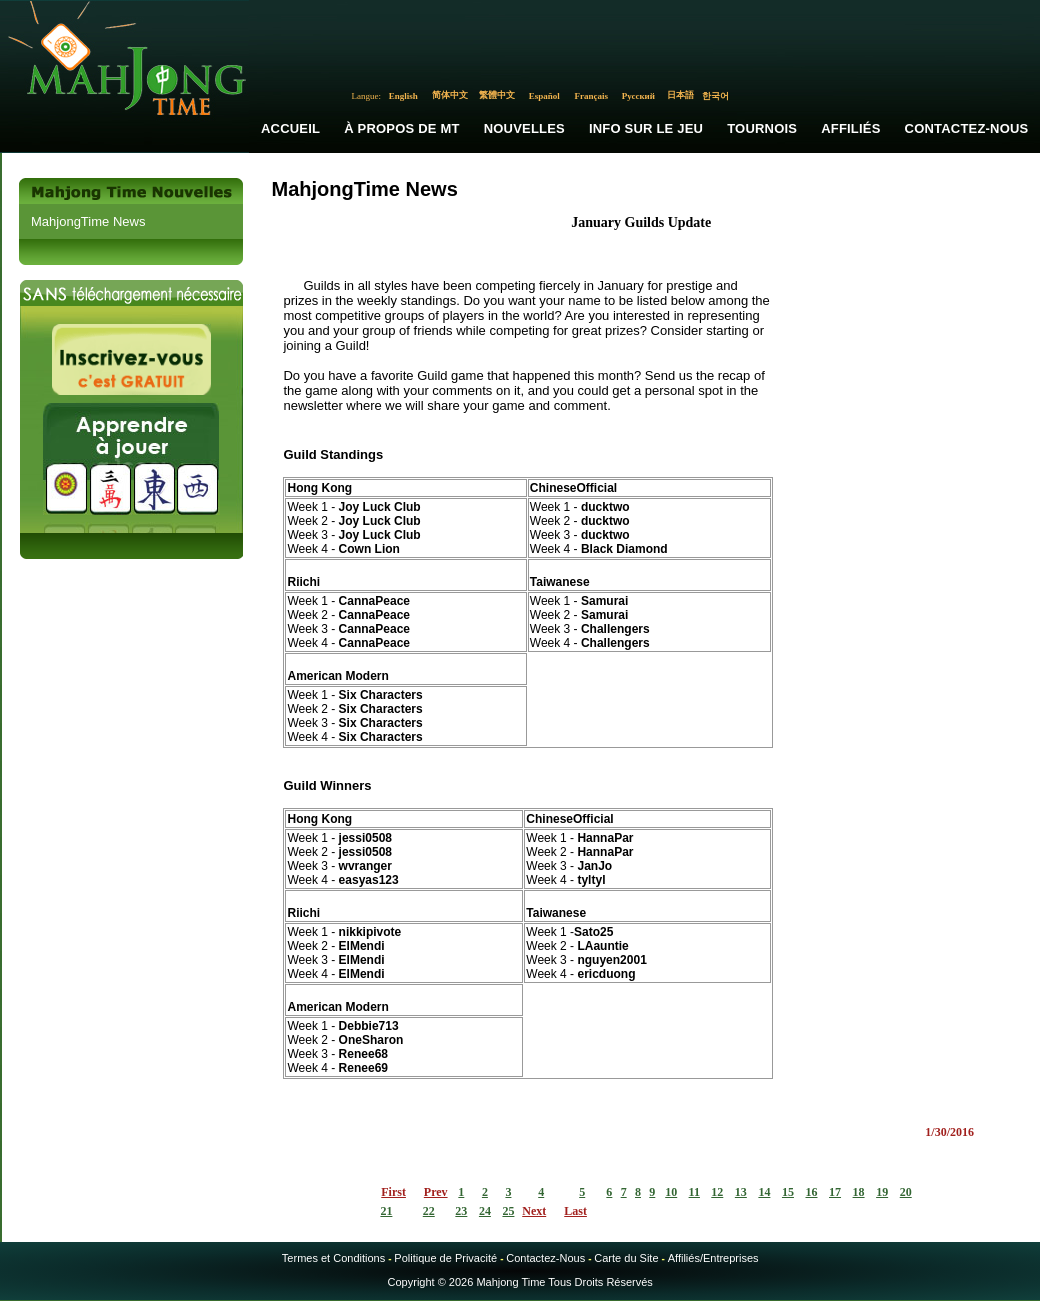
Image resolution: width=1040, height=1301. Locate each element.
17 (835, 1192)
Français (592, 96)
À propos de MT (401, 128)
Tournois (762, 128)
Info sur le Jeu (646, 128)
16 (811, 1192)
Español (544, 96)
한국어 (715, 96)
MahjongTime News (88, 221)
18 (859, 1192)
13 (741, 1192)
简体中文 (450, 95)
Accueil (290, 128)
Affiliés (850, 128)
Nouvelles (524, 128)
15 (788, 1192)
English (403, 96)
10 (671, 1192)
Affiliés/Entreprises (713, 1258)
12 (717, 1192)
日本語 (680, 95)
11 (694, 1192)
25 (508, 1211)
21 (386, 1211)
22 (429, 1211)
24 (485, 1211)
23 (461, 1211)
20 (906, 1192)
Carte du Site (626, 1258)
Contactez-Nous (545, 1258)
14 (764, 1192)
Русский (638, 96)
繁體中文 (497, 95)
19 (882, 1192)
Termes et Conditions (333, 1258)
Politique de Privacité (445, 1258)
